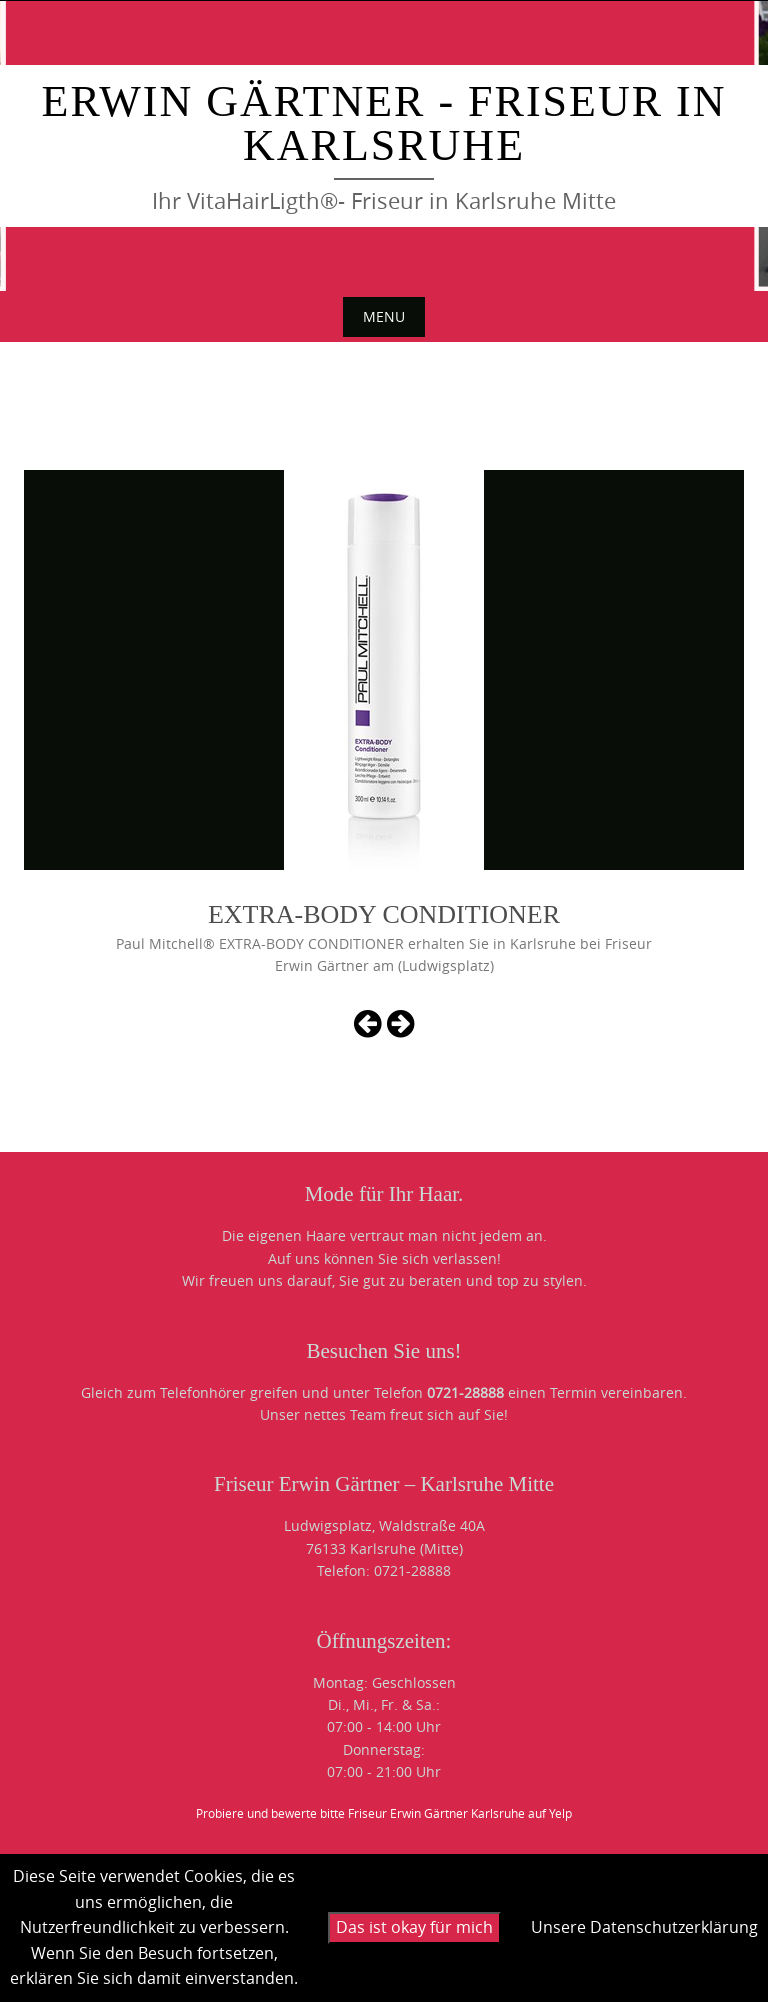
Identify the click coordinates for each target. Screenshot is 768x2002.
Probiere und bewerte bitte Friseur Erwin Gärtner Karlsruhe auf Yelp (384, 1813)
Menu (384, 316)
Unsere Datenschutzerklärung (644, 1927)
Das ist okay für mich (414, 1927)
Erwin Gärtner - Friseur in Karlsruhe (384, 123)
